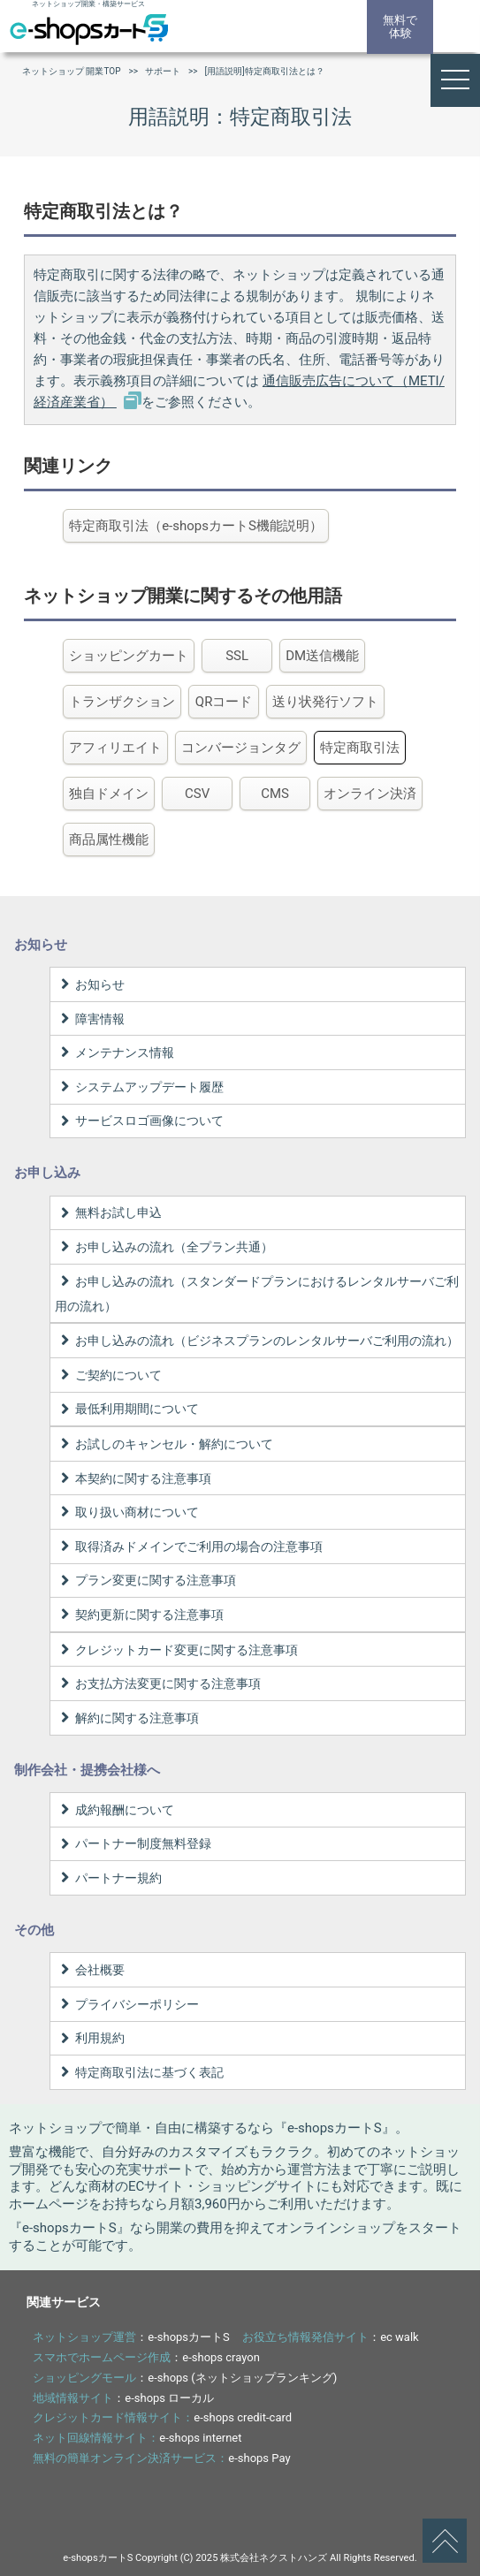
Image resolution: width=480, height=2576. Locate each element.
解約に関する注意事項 (127, 1718)
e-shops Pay (259, 2458)
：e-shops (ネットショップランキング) (185, 2377)
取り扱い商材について (127, 1512)
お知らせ (90, 984)
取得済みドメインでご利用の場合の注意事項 (189, 1546)
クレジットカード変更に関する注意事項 (176, 1650)
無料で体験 (400, 26)
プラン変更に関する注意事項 (145, 1580)
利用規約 (90, 2038)
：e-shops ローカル (123, 2398)
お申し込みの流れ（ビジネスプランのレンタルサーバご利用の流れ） (257, 1341)
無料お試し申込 (108, 1212)
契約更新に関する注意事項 (139, 1614)
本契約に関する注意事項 (133, 1478)
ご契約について (108, 1375)
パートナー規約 (108, 1878)
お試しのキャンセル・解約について (164, 1444)
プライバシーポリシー (127, 2004)
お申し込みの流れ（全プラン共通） (164, 1247)
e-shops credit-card (243, 2417)
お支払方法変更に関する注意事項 (158, 1683)
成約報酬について (114, 1810)
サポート (162, 71)
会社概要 (90, 1970)
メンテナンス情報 (114, 1052)
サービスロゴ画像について (139, 1120)
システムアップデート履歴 (139, 1087)
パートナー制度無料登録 (133, 1843)
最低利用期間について (127, 1409)
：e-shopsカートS (131, 2337)
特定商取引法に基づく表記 (139, 2072)
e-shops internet (200, 2437)
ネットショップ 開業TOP (71, 71)
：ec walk (330, 2337)
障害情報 (90, 1019)
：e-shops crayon (146, 2357)
